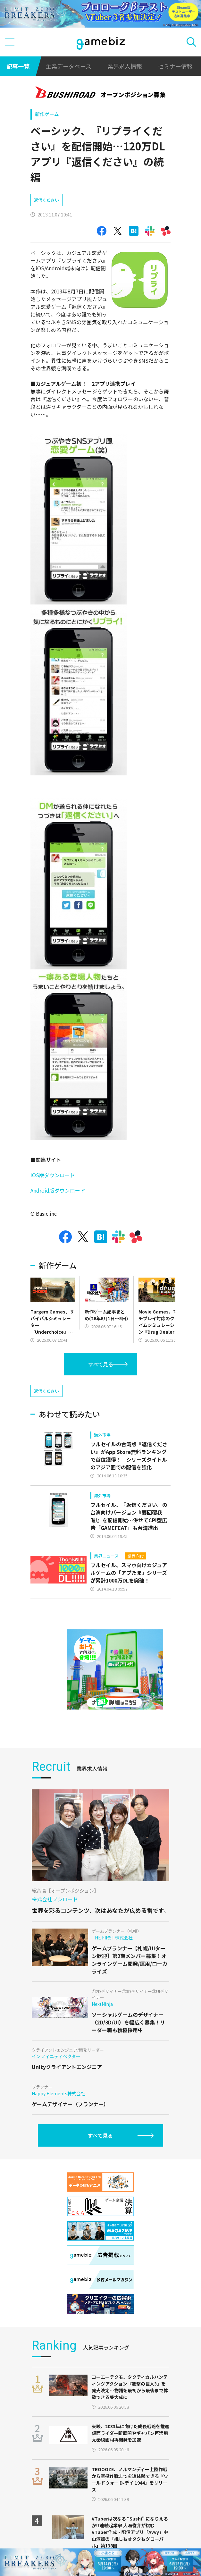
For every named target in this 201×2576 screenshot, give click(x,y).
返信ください (46, 200)
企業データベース (68, 66)
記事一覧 (17, 66)
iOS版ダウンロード (52, 1175)
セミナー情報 (175, 66)
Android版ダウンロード (57, 1190)
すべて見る (100, 1364)
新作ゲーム (47, 114)
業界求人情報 (124, 66)
